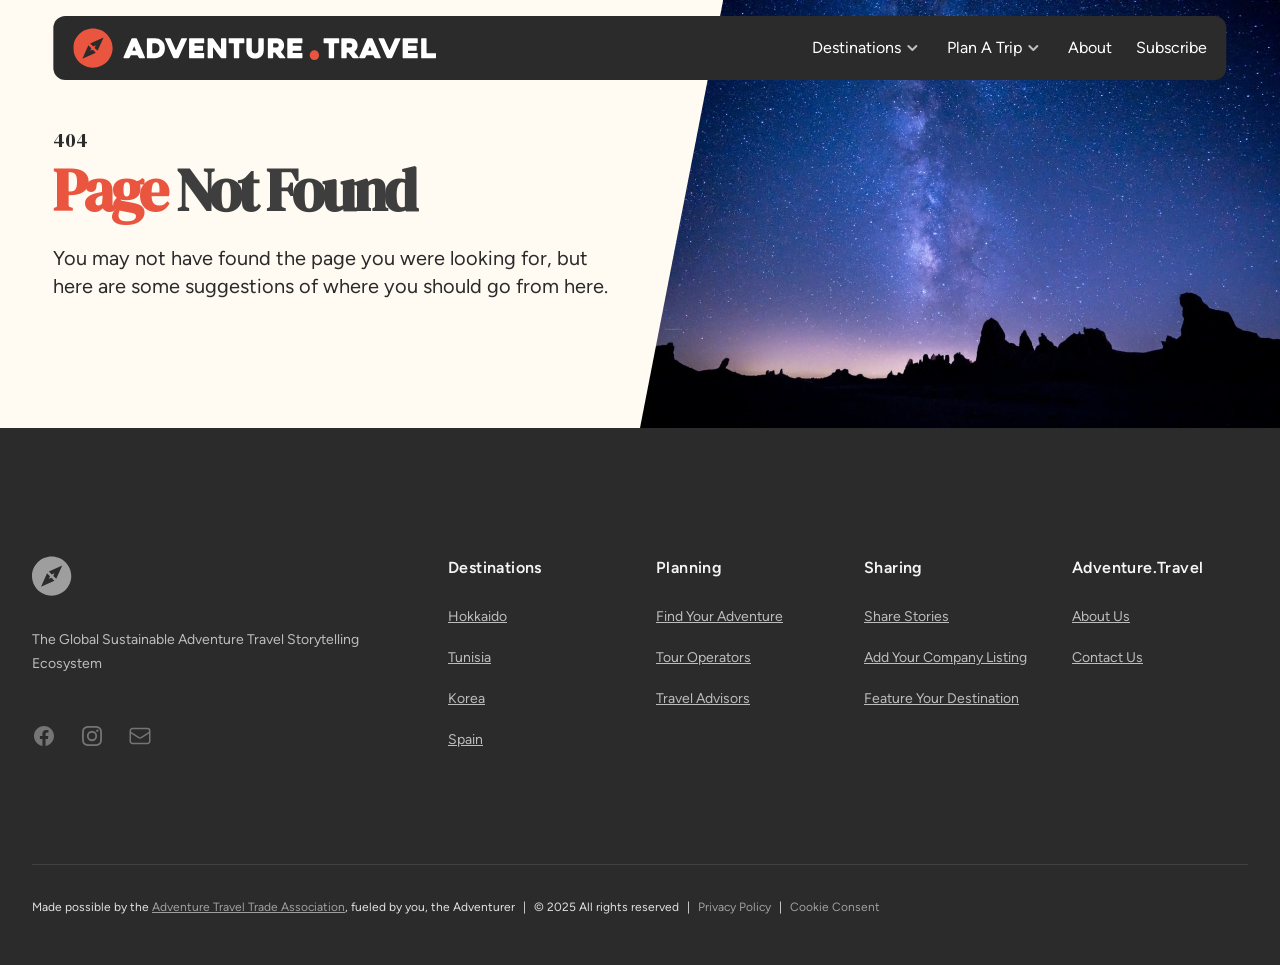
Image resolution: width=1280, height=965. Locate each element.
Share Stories (906, 616)
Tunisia (469, 657)
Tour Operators (703, 657)
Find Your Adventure (719, 616)
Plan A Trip (984, 47)
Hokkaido (477, 616)
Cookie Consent (835, 907)
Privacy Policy (734, 907)
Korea (466, 698)
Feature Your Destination (941, 698)
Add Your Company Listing (945, 657)
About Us (1101, 616)
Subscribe (1171, 47)
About (1090, 47)
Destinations (856, 47)
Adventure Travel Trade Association (248, 907)
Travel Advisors (703, 698)
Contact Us (1107, 657)
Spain (465, 739)
